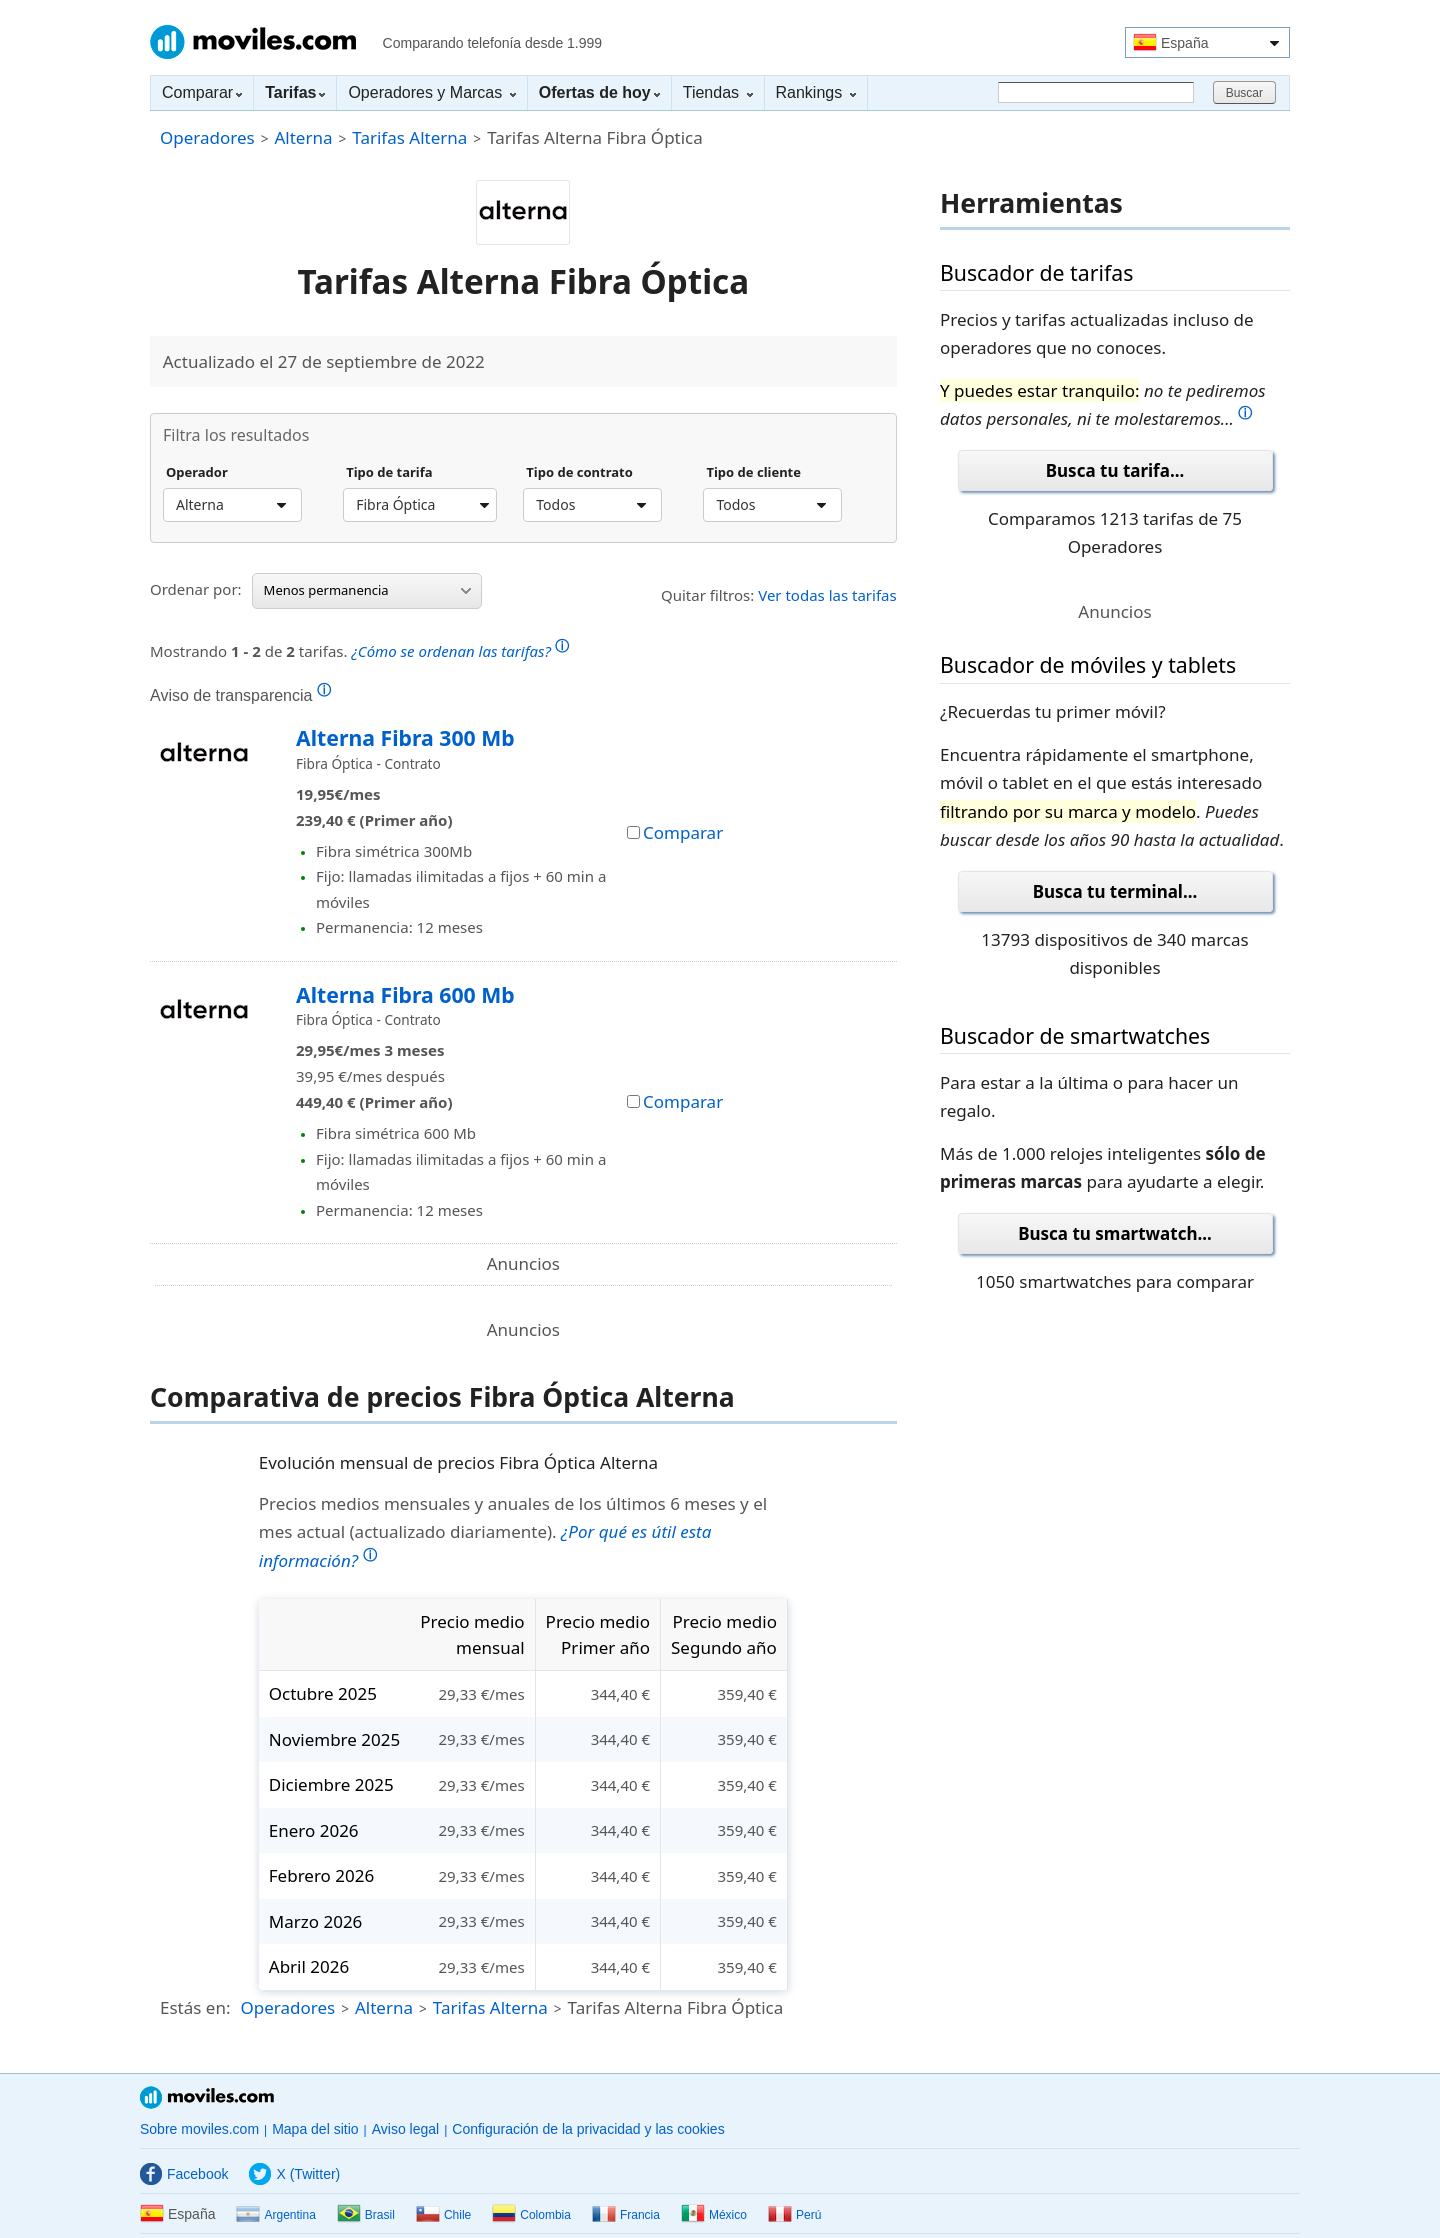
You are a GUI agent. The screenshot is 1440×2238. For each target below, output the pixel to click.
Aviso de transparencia (240, 695)
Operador (197, 473)
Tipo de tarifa (389, 473)
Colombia (531, 2215)
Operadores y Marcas (431, 92)
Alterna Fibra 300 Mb (405, 737)
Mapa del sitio (315, 2129)
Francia (626, 2215)
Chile (443, 2215)
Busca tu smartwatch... (1115, 1233)
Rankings (816, 92)
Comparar (202, 92)
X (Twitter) (294, 2174)
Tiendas (718, 92)
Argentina (275, 2215)
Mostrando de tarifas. (359, 648)
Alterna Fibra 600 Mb (405, 994)
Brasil (366, 2215)
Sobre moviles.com (199, 2129)
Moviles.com (253, 42)
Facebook (184, 2174)
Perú (794, 2215)
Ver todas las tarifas (827, 595)
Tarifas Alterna (409, 137)
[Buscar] (1096, 92)
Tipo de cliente (753, 473)
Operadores (207, 137)
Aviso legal (405, 2129)
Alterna (303, 137)
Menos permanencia (367, 590)
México (714, 2215)
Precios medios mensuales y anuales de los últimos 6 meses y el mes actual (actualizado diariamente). (513, 1532)
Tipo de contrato (579, 473)
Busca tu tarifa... (1115, 470)
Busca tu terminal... (1115, 891)
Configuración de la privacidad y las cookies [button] (588, 2129)
